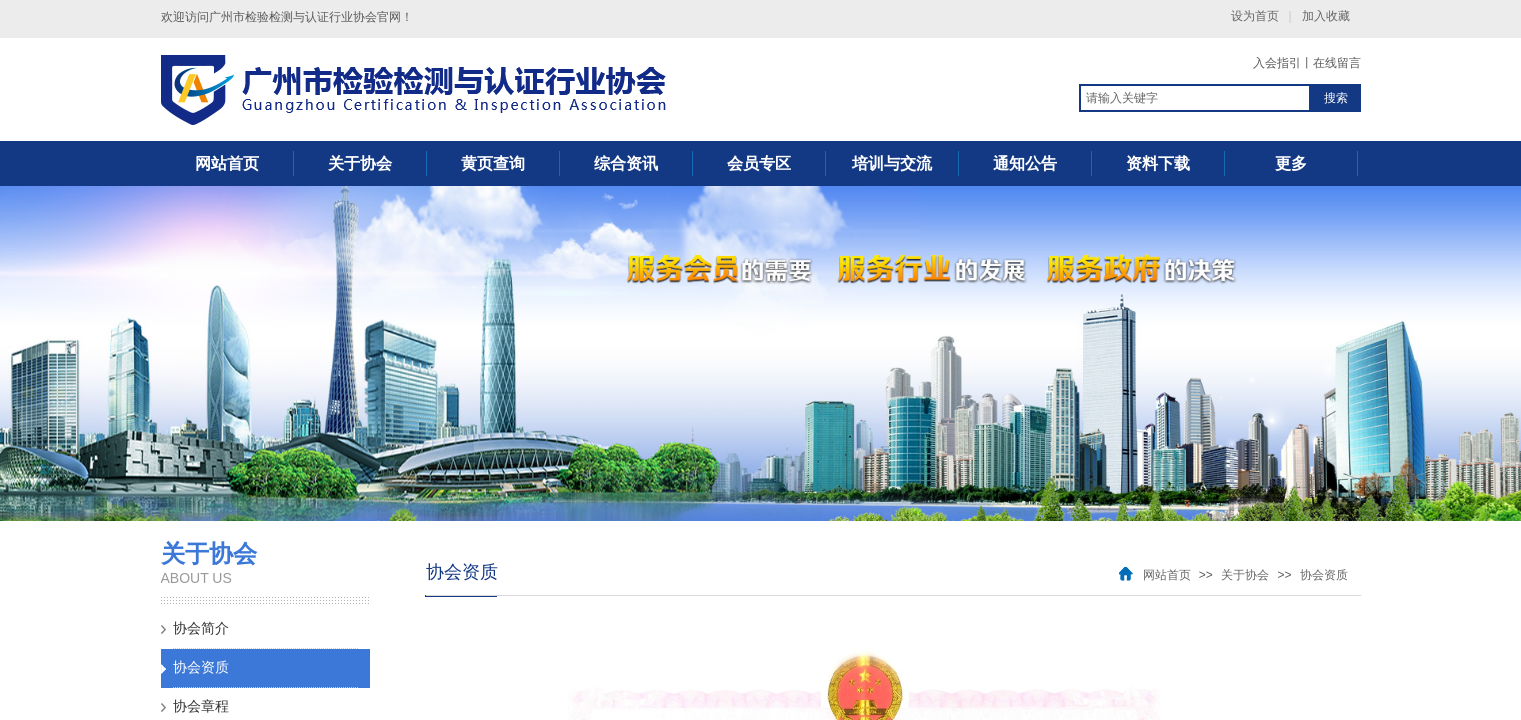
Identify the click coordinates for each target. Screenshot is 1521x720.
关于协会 (360, 163)
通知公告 (1025, 163)
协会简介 (201, 628)
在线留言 (1337, 63)
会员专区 (759, 163)
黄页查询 (493, 163)
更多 (1291, 163)
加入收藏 (1326, 16)
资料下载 (1158, 163)
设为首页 (1255, 16)
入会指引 (1277, 63)
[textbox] (1195, 98)
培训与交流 (892, 163)
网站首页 (227, 163)
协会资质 (201, 667)
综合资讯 (626, 163)
